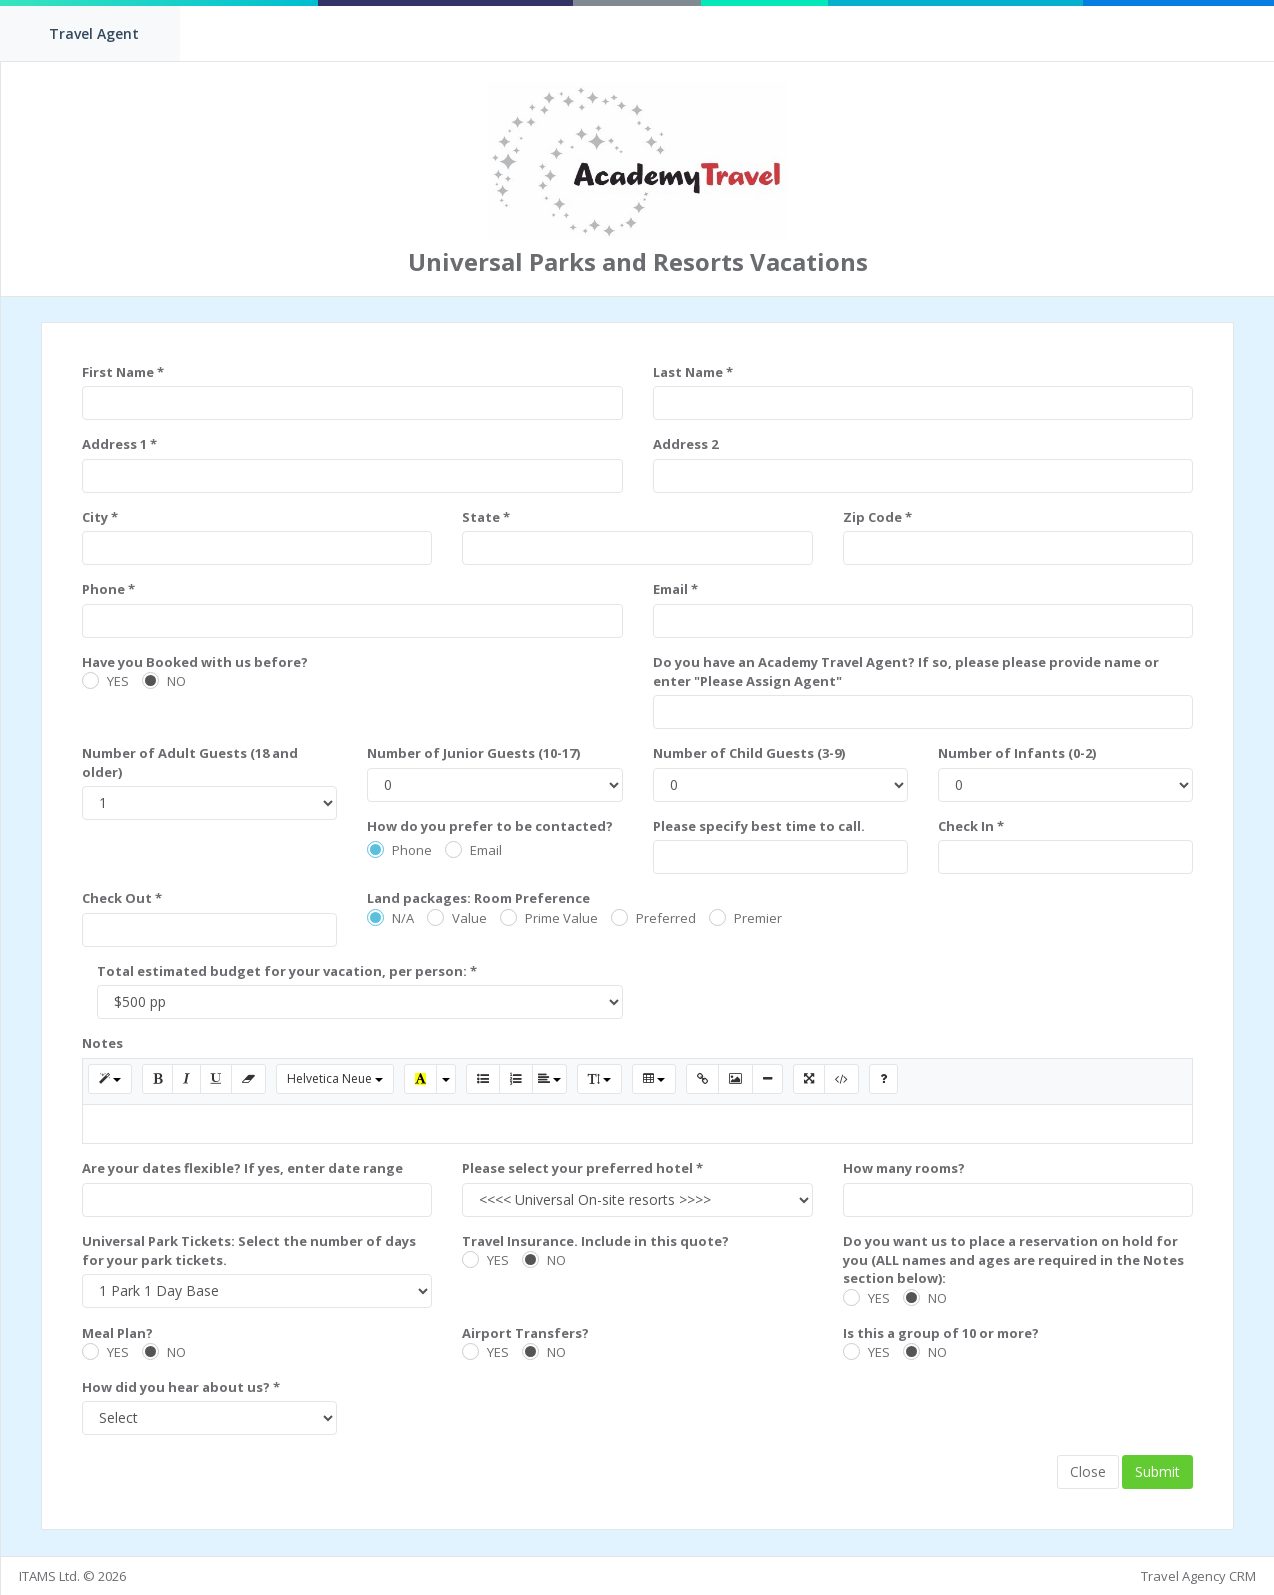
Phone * (108, 589)
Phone (412, 850)
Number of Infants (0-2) (1017, 753)
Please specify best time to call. (759, 826)
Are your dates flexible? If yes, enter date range (242, 1168)
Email (486, 850)
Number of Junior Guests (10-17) (473, 753)
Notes (102, 1043)
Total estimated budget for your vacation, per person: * (287, 971)
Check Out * (122, 898)
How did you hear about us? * (181, 1387)
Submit (1157, 1471)
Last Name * (693, 372)
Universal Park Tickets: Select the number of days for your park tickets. (249, 1250)
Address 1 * (119, 444)
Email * (675, 589)
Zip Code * (877, 517)
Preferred (666, 918)
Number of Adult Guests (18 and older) (190, 762)
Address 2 (685, 444)
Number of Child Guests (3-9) (749, 753)
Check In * (971, 826)
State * (486, 517)
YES (118, 681)
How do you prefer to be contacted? (490, 826)
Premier (758, 918)
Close (1088, 1471)
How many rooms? (904, 1168)
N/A (403, 918)
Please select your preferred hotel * (582, 1168)
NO (176, 681)
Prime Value (561, 918)
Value (469, 918)
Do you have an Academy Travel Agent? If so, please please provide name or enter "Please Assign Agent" (906, 671)
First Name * (123, 372)
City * (100, 517)
